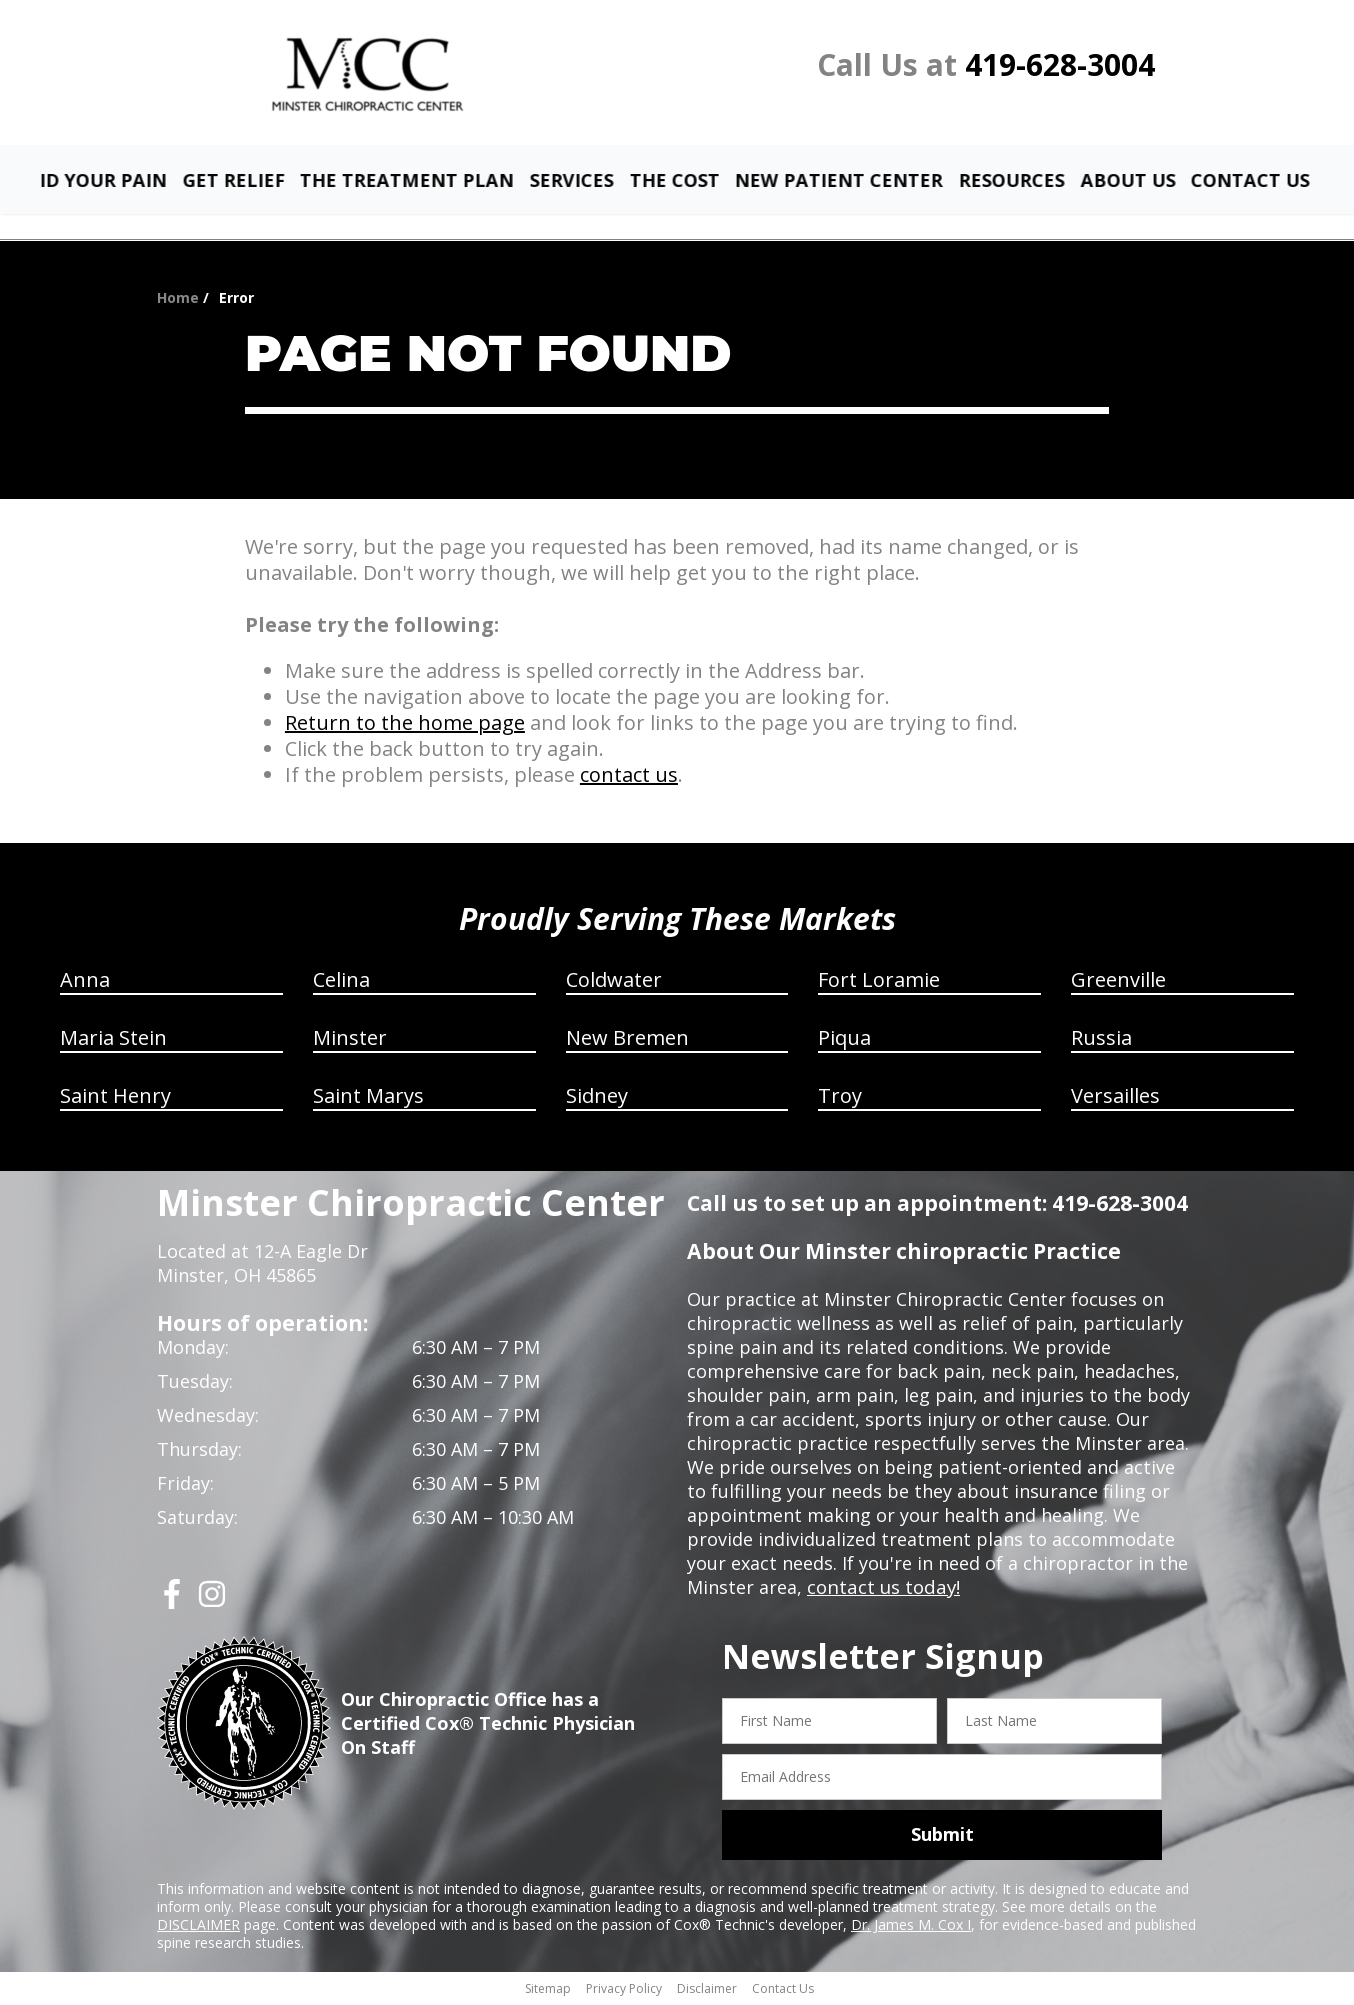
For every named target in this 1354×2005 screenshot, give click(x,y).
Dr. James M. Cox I (911, 1926)
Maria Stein (113, 1040)
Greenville (1118, 982)
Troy (840, 1098)
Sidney (597, 1098)
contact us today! (881, 1590)
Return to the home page (405, 725)
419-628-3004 (1060, 64)
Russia (1101, 1040)
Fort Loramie (879, 982)
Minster (350, 1040)
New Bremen (627, 1040)
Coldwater (614, 982)
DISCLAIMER (198, 1926)
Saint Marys (368, 1098)
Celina (341, 982)
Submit (942, 1837)
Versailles (1115, 1098)
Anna (85, 982)
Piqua (844, 1040)
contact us (629, 777)
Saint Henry (115, 1098)
